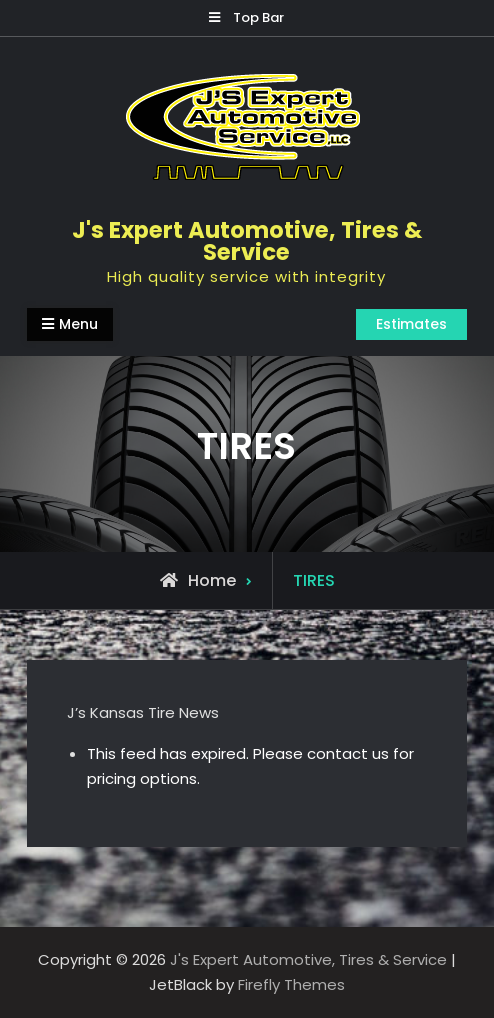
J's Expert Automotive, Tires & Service (247, 241)
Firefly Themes (291, 984)
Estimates (411, 324)
